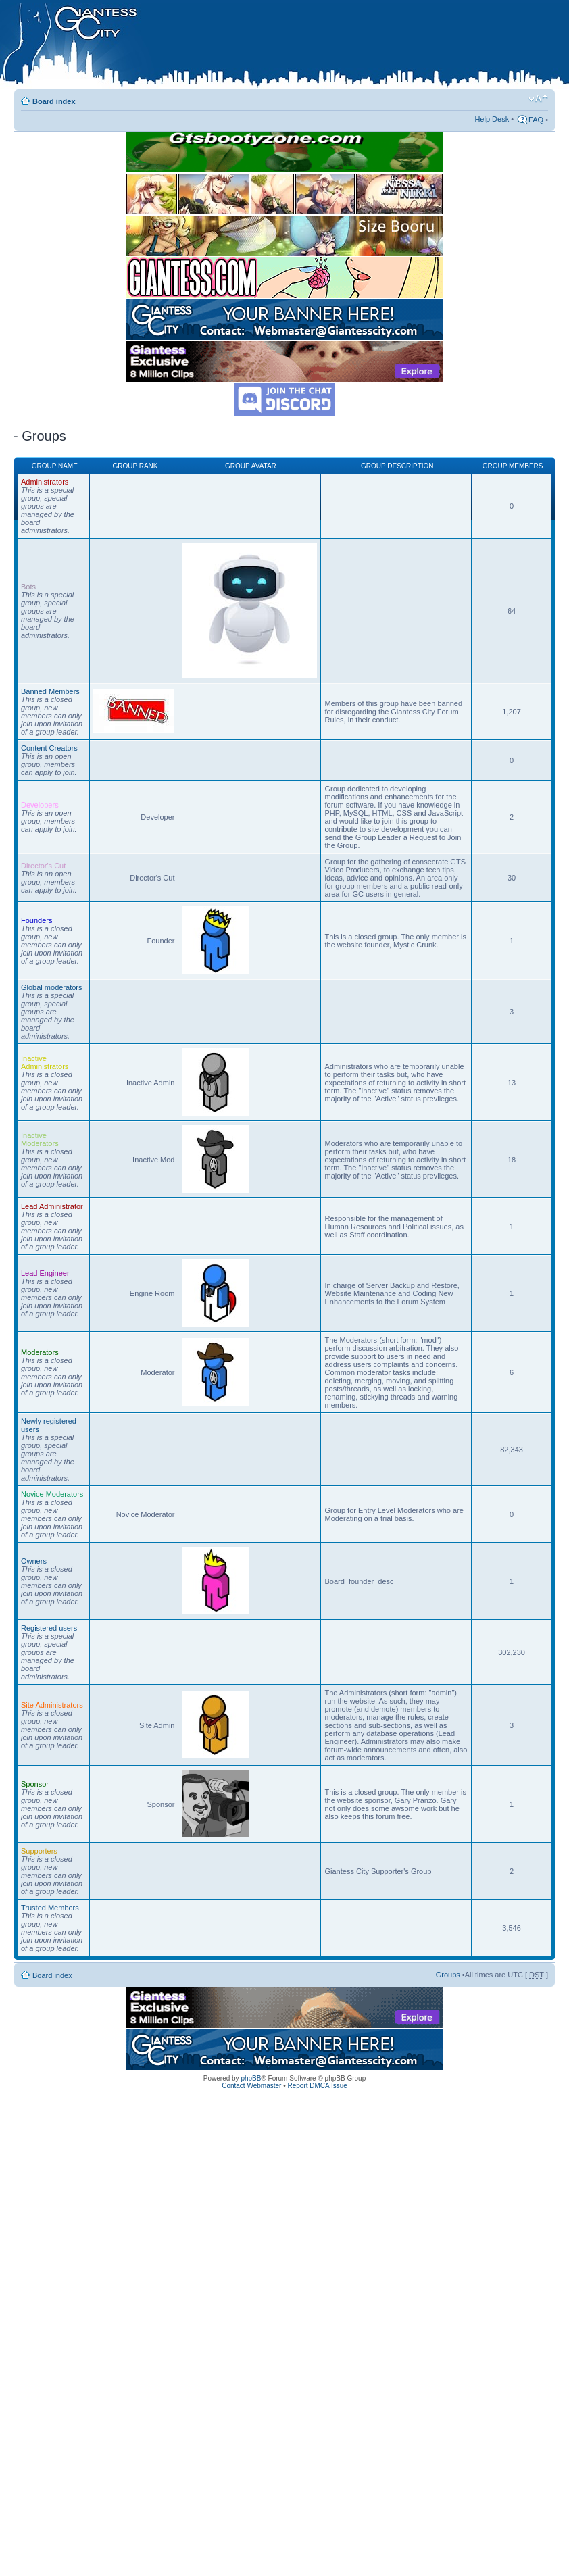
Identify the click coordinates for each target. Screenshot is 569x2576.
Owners (34, 1561)
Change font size (538, 99)
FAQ (535, 120)
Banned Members (50, 691)
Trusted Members (50, 1908)
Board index (54, 101)
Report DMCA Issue (317, 2085)
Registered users (49, 1628)
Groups (448, 1975)
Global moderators (51, 987)
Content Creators (49, 748)
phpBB (251, 2078)
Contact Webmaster (251, 2085)
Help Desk (491, 119)
